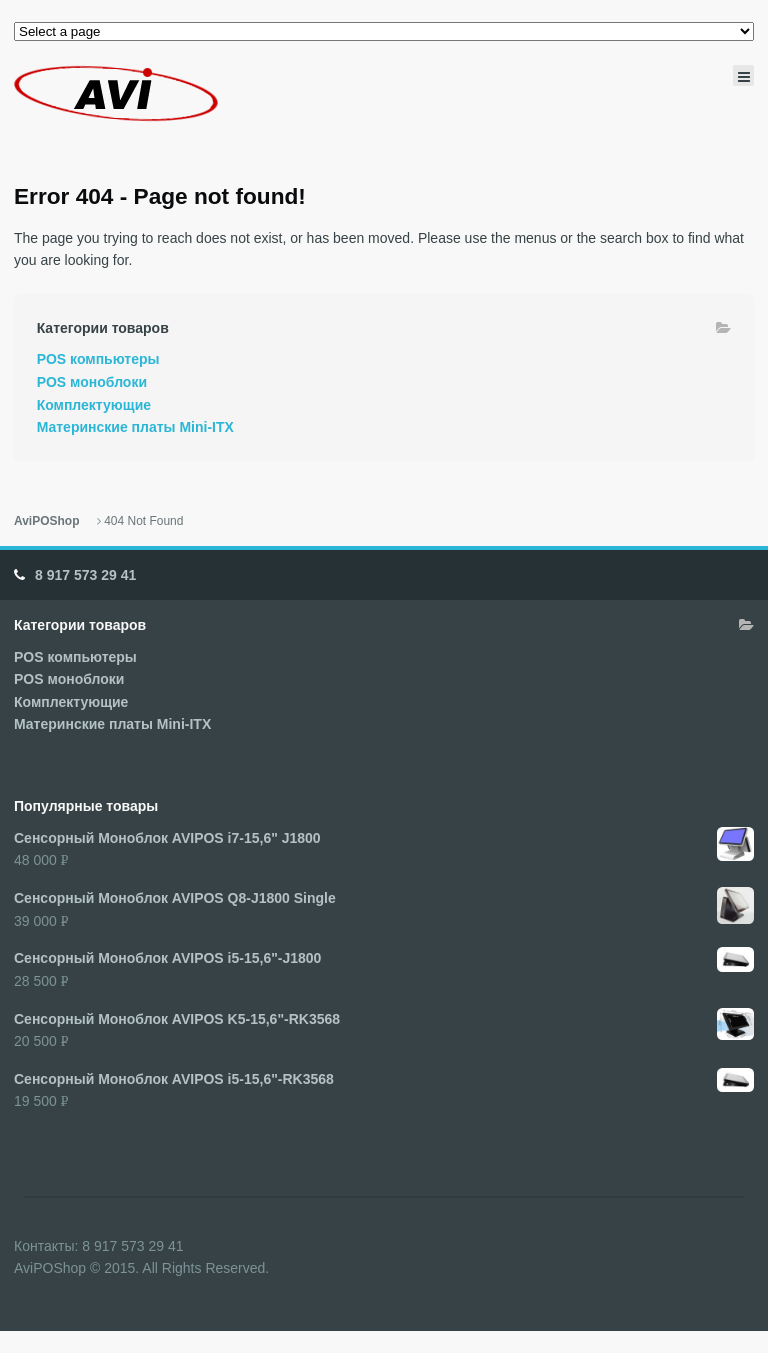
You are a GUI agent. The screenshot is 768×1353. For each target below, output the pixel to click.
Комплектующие (94, 405)
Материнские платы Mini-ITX (135, 427)
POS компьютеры (98, 359)
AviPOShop (46, 521)
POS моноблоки (92, 382)
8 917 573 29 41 (85, 575)
